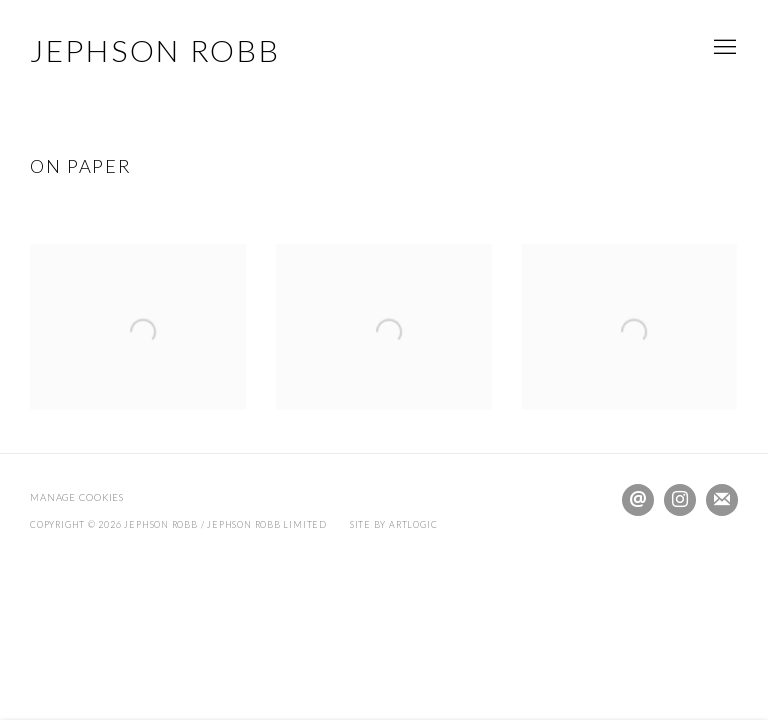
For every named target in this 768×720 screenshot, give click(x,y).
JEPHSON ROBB (155, 50)
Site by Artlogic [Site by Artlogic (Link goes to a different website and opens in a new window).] (394, 524)
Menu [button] (723, 48)
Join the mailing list (722, 500)
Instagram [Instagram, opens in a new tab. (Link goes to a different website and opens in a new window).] (680, 500)
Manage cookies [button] (77, 497)
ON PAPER (80, 166)
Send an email (638, 500)
